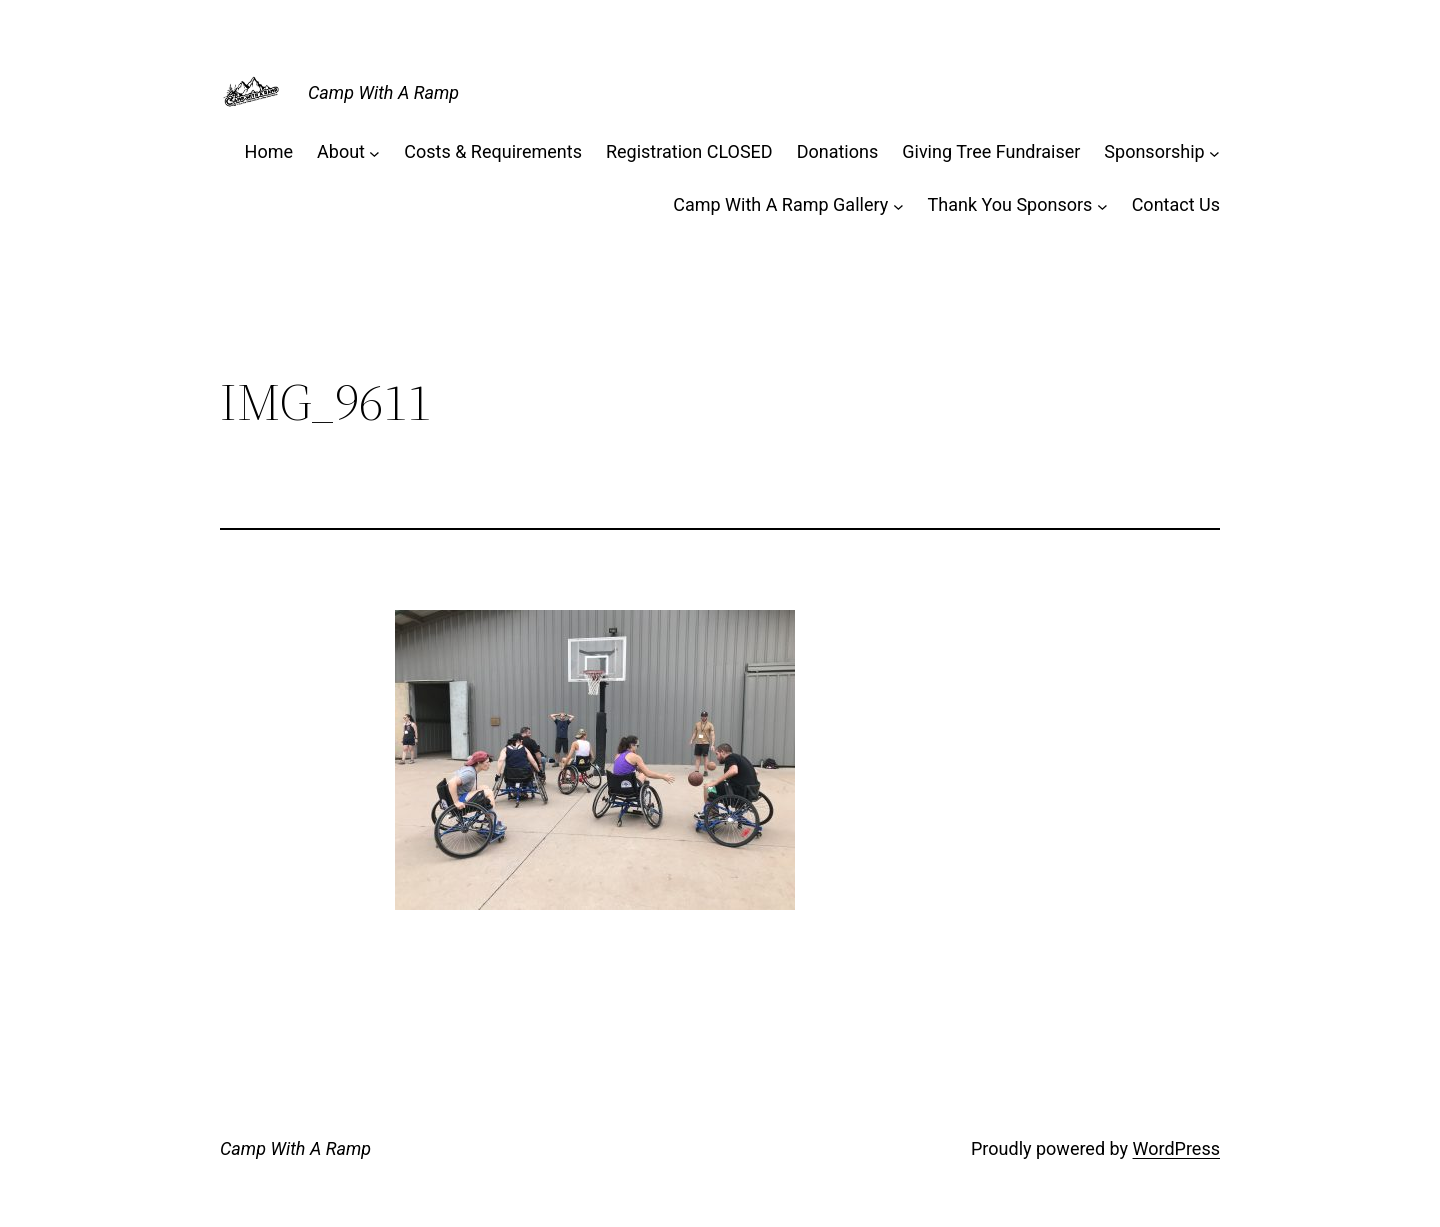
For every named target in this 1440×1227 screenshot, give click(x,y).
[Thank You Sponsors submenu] (1102, 205)
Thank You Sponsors (1010, 204)
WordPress (1176, 1148)
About (341, 151)
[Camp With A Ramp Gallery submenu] (898, 205)
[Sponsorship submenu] (1214, 152)
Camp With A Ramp (383, 92)
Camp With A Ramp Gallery (780, 204)
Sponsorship (1154, 151)
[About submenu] (374, 152)
